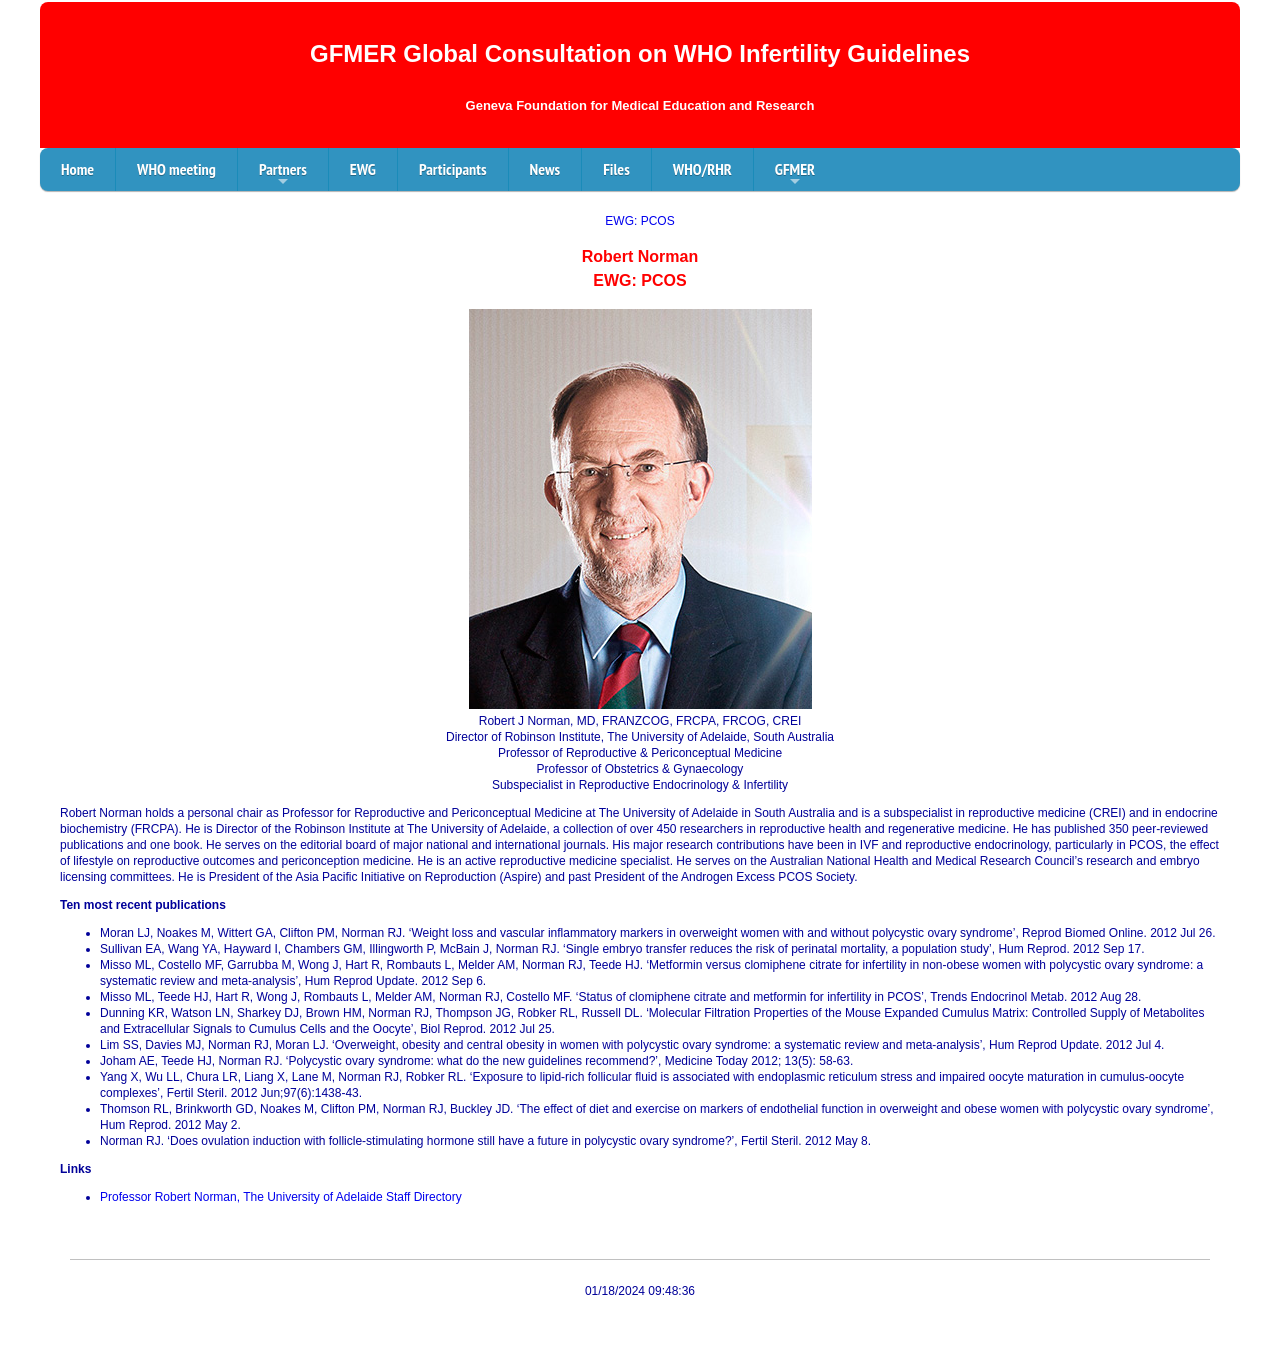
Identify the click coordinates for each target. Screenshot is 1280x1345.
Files (616, 169)
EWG (363, 169)
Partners (283, 175)
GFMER (795, 175)
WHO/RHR (702, 169)
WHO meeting (176, 169)
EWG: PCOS (639, 221)
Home (77, 169)
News (545, 169)
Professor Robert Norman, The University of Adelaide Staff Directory (281, 1197)
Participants (453, 169)
